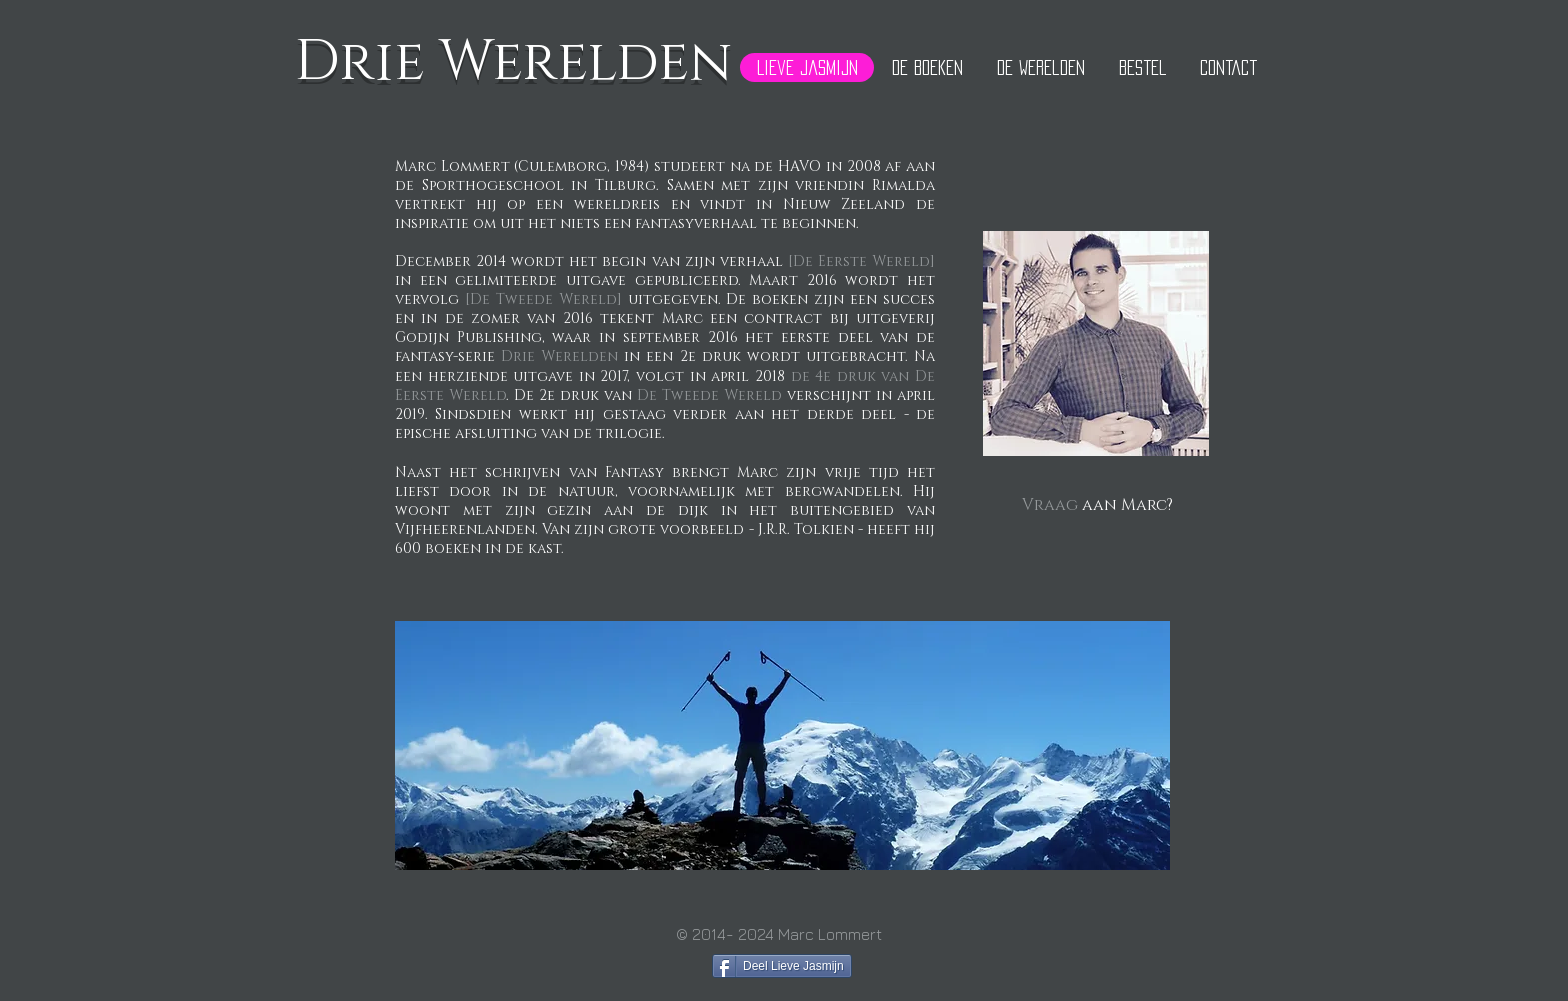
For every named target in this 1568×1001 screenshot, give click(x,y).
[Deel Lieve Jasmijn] (782, 966)
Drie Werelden (556, 356)
